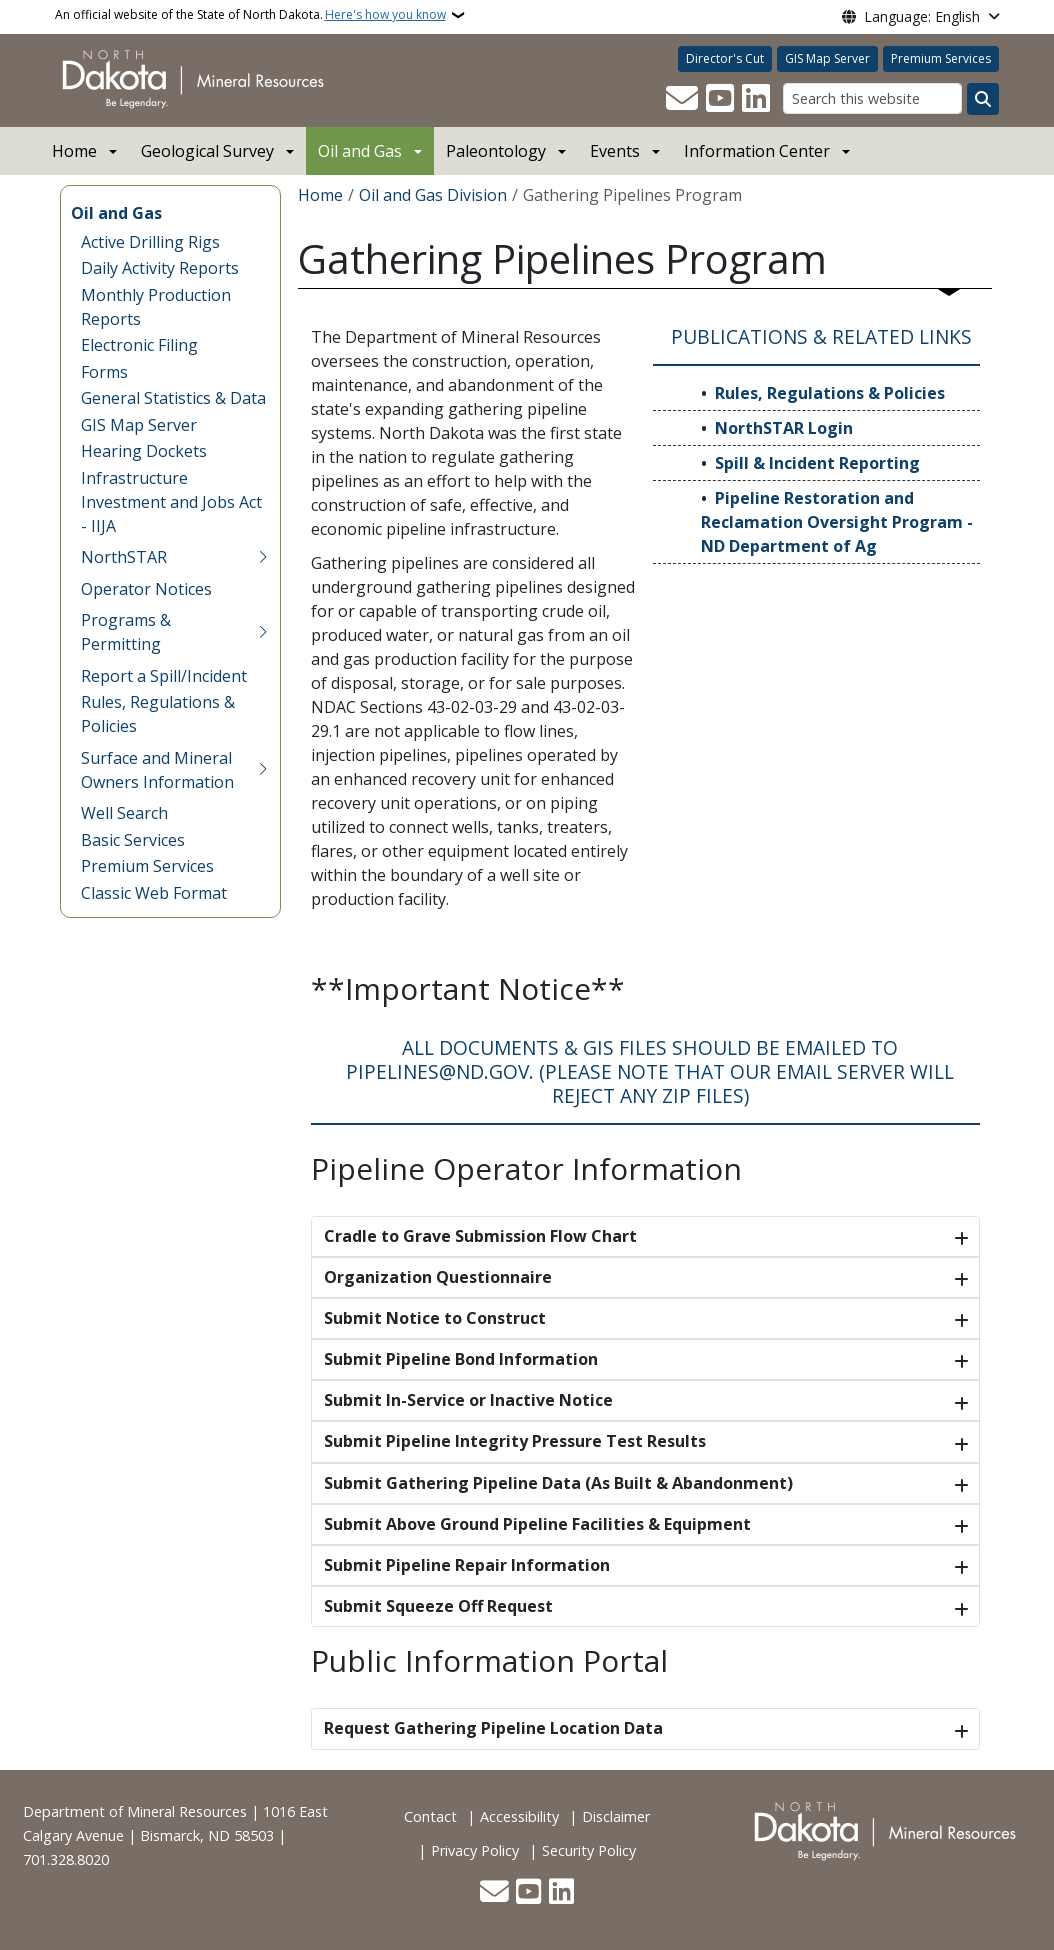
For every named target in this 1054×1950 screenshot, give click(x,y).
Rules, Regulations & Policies (830, 393)
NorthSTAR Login (784, 428)
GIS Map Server (827, 58)
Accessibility (519, 1816)
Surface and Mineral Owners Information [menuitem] (157, 770)
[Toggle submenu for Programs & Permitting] (263, 632)
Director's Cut (725, 58)
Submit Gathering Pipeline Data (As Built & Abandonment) (558, 1483)
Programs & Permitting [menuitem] (126, 632)
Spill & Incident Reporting (817, 463)
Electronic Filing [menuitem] (139, 345)
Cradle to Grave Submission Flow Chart (480, 1236)
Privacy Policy (475, 1850)
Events (615, 151)
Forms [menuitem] (104, 372)
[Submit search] (983, 99)
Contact (430, 1816)
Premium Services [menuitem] (147, 866)
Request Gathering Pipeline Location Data (493, 1728)
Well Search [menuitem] (124, 813)
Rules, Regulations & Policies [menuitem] (158, 714)
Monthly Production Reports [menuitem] (156, 307)
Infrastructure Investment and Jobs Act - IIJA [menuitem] (171, 502)
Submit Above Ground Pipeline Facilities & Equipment (537, 1524)
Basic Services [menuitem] (133, 840)
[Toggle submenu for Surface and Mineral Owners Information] (263, 770)
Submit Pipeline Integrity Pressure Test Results (515, 1441)
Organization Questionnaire (438, 1277)
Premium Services (941, 58)
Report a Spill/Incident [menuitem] (164, 676)
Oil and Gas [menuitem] (116, 213)
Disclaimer (616, 1816)
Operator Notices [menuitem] (146, 589)
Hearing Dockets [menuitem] (144, 451)
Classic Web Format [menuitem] (154, 893)
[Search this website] (872, 98)
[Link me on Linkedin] (756, 99)
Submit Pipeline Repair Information (467, 1565)
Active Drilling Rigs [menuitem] (150, 242)
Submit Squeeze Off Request (438, 1606)
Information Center (757, 151)
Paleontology (496, 151)
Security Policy (589, 1850)
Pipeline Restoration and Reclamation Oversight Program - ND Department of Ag (837, 522)
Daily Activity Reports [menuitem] (160, 268)
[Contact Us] (682, 99)
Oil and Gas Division (433, 195)
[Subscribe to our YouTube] (720, 99)
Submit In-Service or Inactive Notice (468, 1400)
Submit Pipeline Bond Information (461, 1359)
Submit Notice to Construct (435, 1318)
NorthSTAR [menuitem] (124, 557)
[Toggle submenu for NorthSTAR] (263, 557)
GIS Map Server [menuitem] (139, 425)
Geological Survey (207, 151)
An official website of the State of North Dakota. (250, 15)
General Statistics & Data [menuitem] (173, 398)
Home (74, 151)
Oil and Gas (360, 151)
